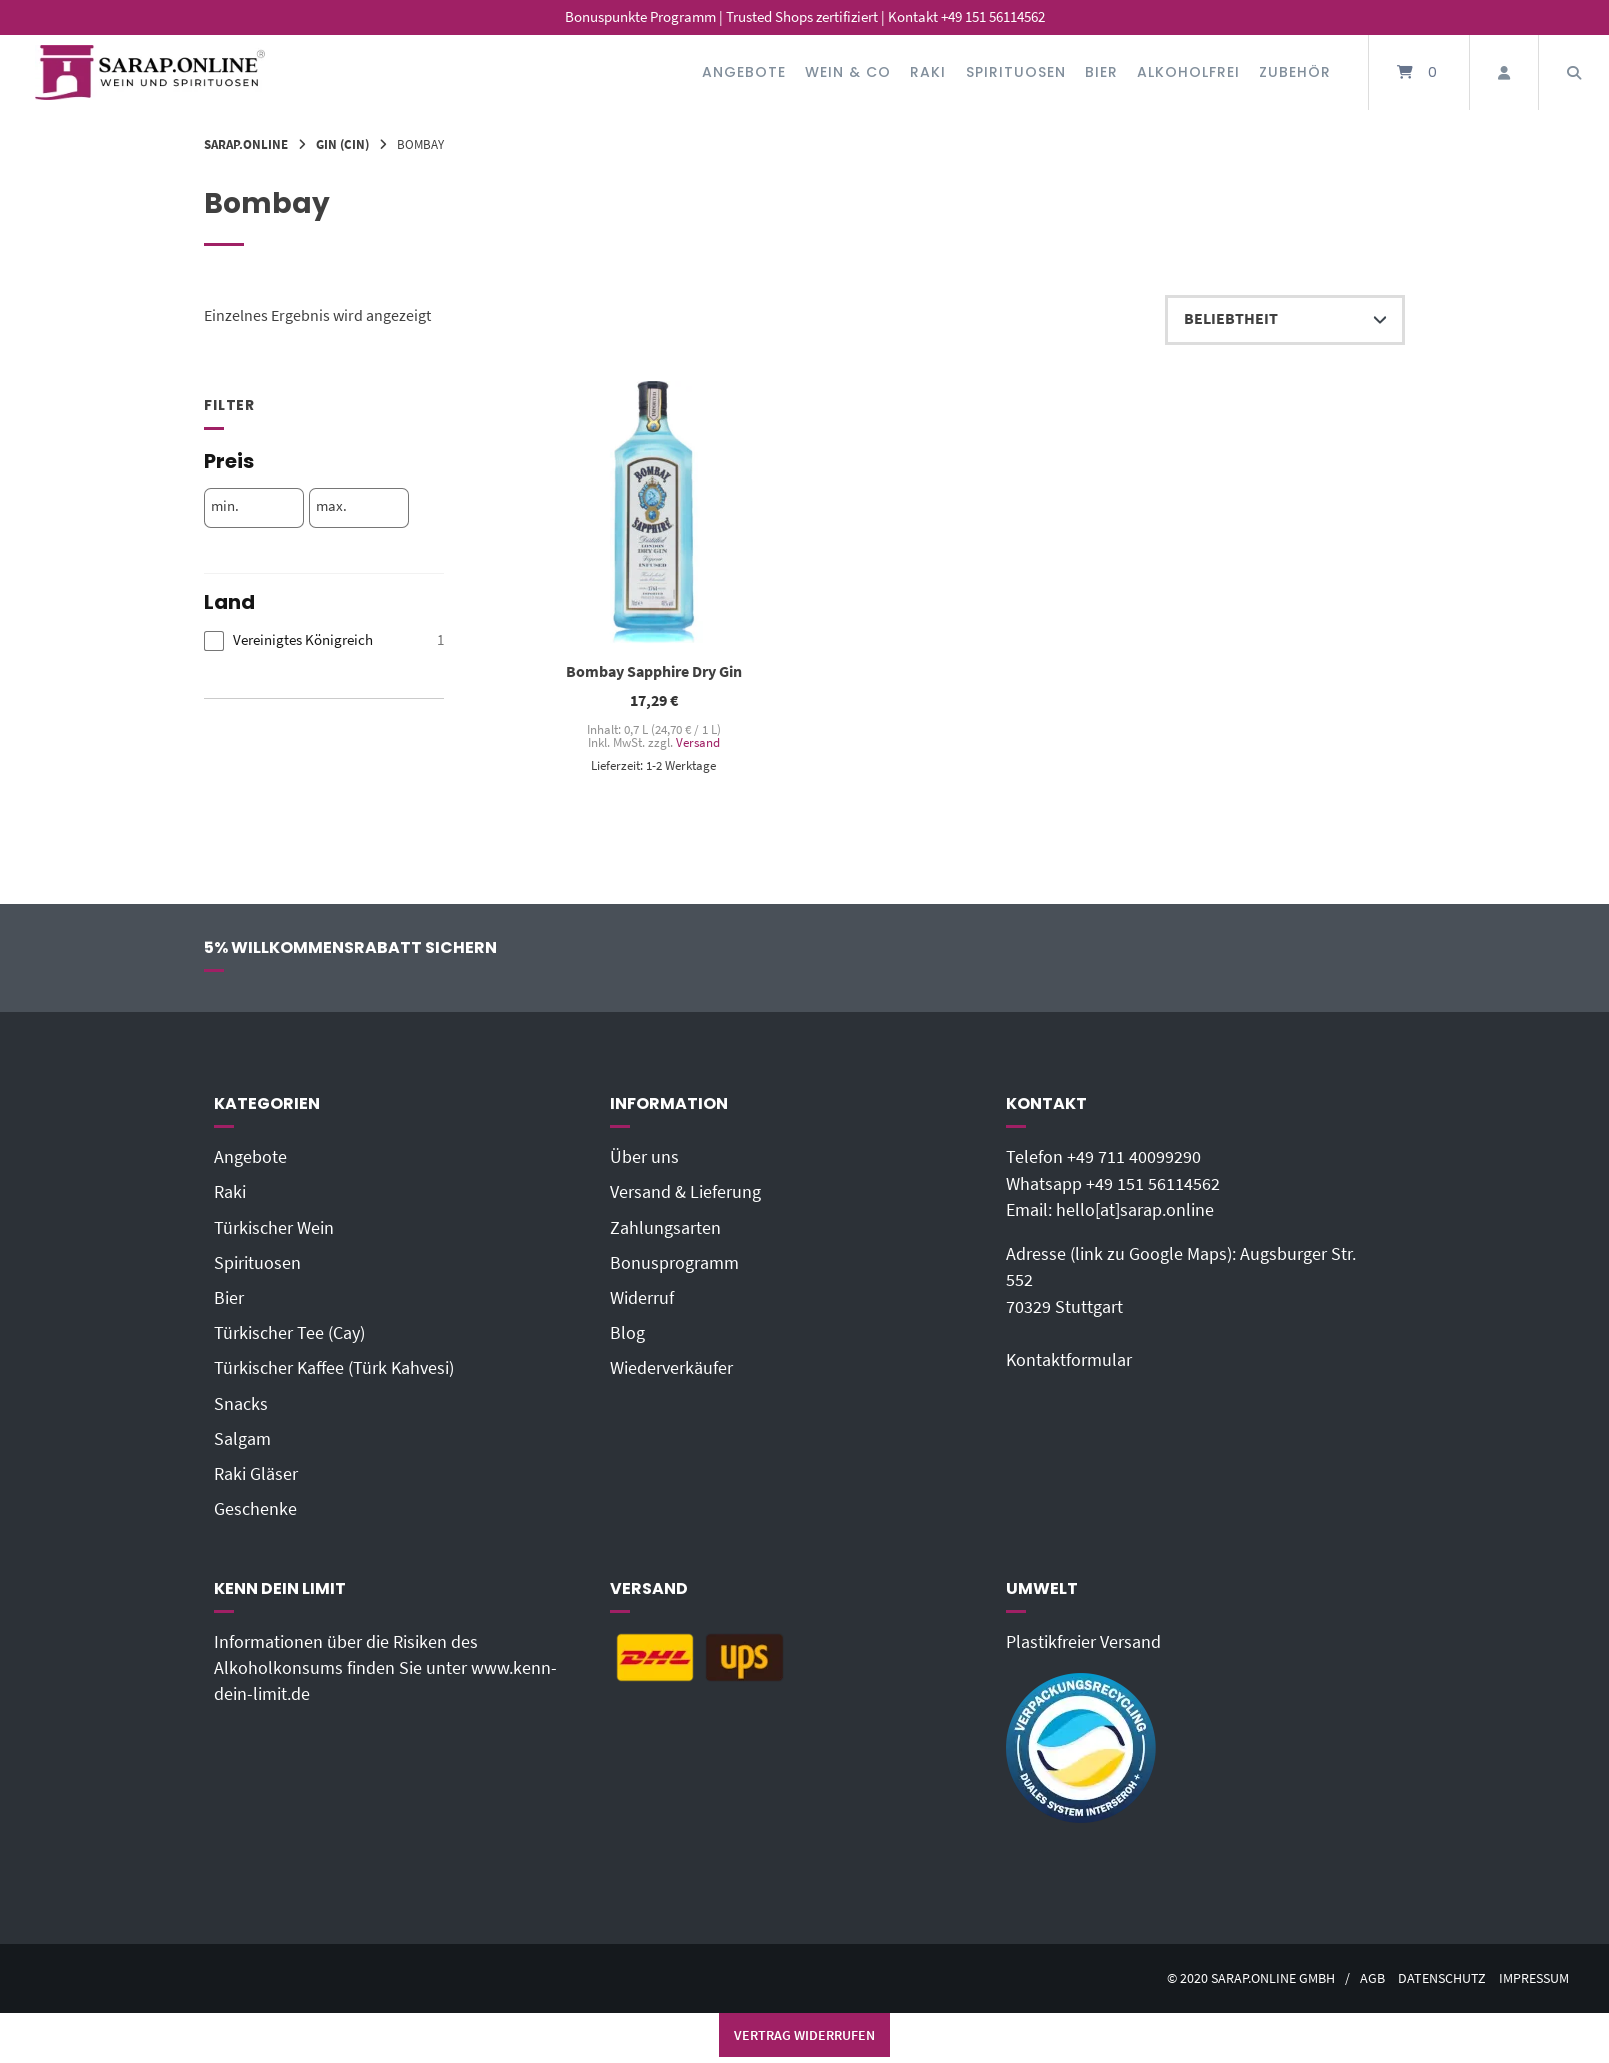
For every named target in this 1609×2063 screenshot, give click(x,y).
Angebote (744, 72)
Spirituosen (1016, 72)
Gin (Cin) (342, 144)
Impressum (1534, 1978)
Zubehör (1295, 72)
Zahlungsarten (665, 1228)
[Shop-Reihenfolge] (1285, 320)
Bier (1101, 72)
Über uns (644, 1157)
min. (225, 506)
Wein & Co (848, 72)
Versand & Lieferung (685, 1192)
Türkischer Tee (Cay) (289, 1333)
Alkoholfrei (1188, 72)
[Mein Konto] (1504, 72)
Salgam (242, 1439)
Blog (627, 1333)
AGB (1372, 1978)
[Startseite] (150, 72)
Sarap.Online (246, 144)
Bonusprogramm (674, 1263)
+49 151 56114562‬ (1153, 1184)
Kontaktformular (1069, 1360)
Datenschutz (1442, 1978)
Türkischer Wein (274, 1228)
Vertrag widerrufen (804, 2035)
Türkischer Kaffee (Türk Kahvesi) (334, 1368)
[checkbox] (324, 640)
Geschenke (255, 1509)
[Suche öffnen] (1574, 72)
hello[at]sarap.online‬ (1135, 1210)
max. (331, 506)
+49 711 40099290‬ (1134, 1157)
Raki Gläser (256, 1474)
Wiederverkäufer (671, 1368)
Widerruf (642, 1298)
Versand (697, 742)
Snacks (241, 1404)
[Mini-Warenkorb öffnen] (1419, 72)
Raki (928, 72)
